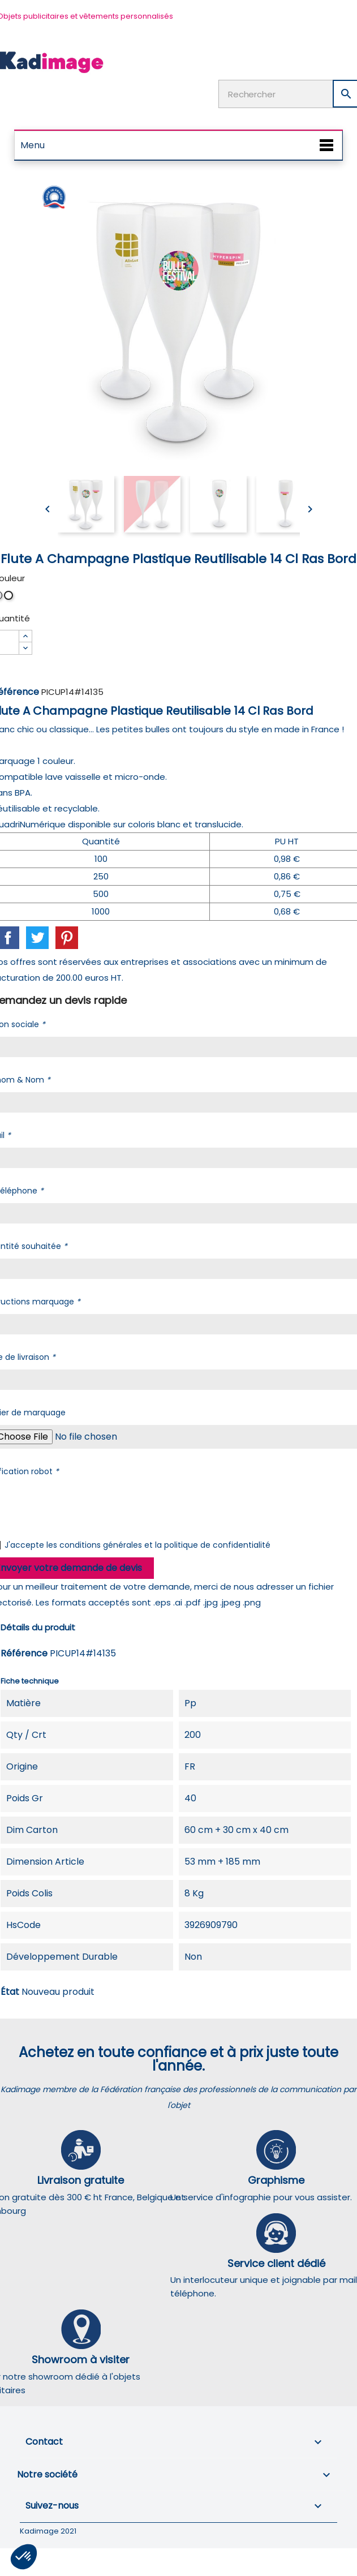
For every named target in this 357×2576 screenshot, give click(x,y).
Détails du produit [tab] (38, 1627)
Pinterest (66, 937)
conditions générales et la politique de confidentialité (164, 1545)
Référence (24, 1653)
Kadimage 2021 (48, 2531)
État (10, 1991)
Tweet (37, 937)
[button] (23, 2556)
